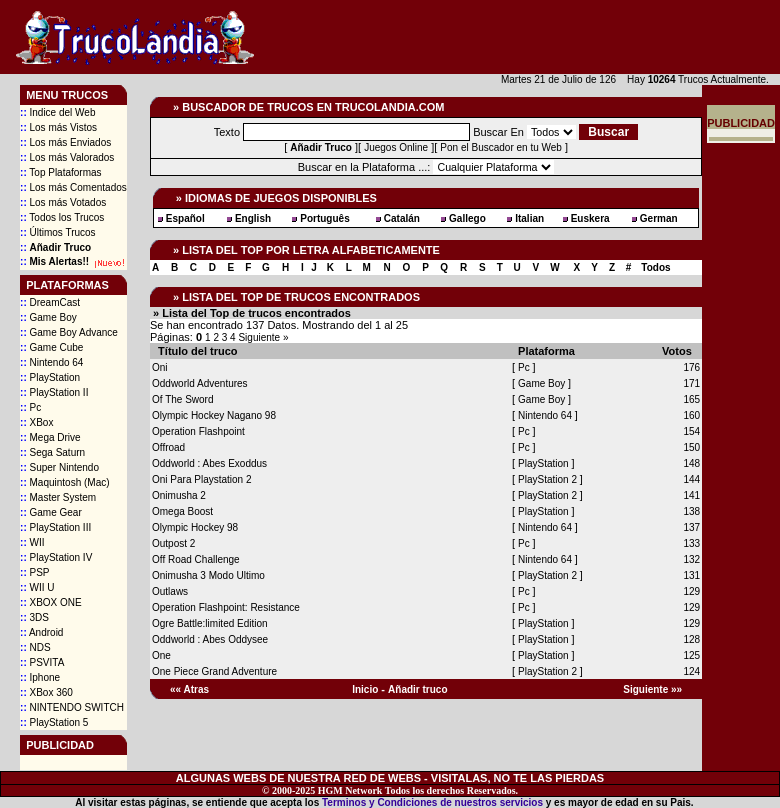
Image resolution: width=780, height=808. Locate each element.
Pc (30, 407)
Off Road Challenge (196, 559)
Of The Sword (183, 399)
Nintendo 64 (51, 362)
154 (691, 431)
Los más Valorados (67, 157)
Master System (58, 497)
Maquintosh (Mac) (64, 482)
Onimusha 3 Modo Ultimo (208, 575)
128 (691, 639)
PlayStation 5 (54, 722)
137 (691, 527)
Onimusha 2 (179, 495)
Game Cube (51, 347)
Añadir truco (417, 689)
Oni (160, 367)
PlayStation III (55, 527)
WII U (37, 587)
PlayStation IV (56, 557)
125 (691, 655)
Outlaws (170, 591)
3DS (34, 617)
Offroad (168, 447)
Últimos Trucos (58, 232)
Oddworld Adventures (200, 383)
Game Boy (48, 317)
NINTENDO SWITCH (72, 707)
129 (691, 591)
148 (691, 463)
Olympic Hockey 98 (195, 527)
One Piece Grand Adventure (214, 671)
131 (691, 575)
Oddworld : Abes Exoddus (209, 463)
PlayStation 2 (549, 479)
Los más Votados (63, 202)
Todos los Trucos (62, 217)
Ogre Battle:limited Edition (210, 623)
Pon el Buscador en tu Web (501, 147)
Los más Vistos (58, 127)
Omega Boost (182, 511)
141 (691, 495)
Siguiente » (263, 337)
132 (691, 559)
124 (691, 671)
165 (691, 399)
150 (691, 447)
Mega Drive (50, 437)
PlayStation (50, 377)
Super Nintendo (59, 467)
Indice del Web (57, 112)
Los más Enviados (65, 142)
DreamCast (50, 302)
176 (691, 367)
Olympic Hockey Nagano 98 (214, 415)
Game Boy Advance (69, 332)
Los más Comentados (73, 187)
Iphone (40, 677)
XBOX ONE (51, 602)
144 (691, 479)
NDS (35, 647)
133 (691, 543)
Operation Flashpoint (198, 431)
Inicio (365, 689)
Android (41, 632)
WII (32, 542)
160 (691, 415)
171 (691, 383)
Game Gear (51, 512)
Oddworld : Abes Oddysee (210, 639)
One (161, 655)
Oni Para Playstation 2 (202, 479)
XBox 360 (46, 692)
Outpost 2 (173, 543)
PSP (34, 572)
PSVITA (42, 662)
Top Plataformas (61, 172)
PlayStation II (54, 392)
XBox (36, 422)
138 (691, 511)
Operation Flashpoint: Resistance (226, 607)
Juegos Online (396, 147)
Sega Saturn (52, 452)
